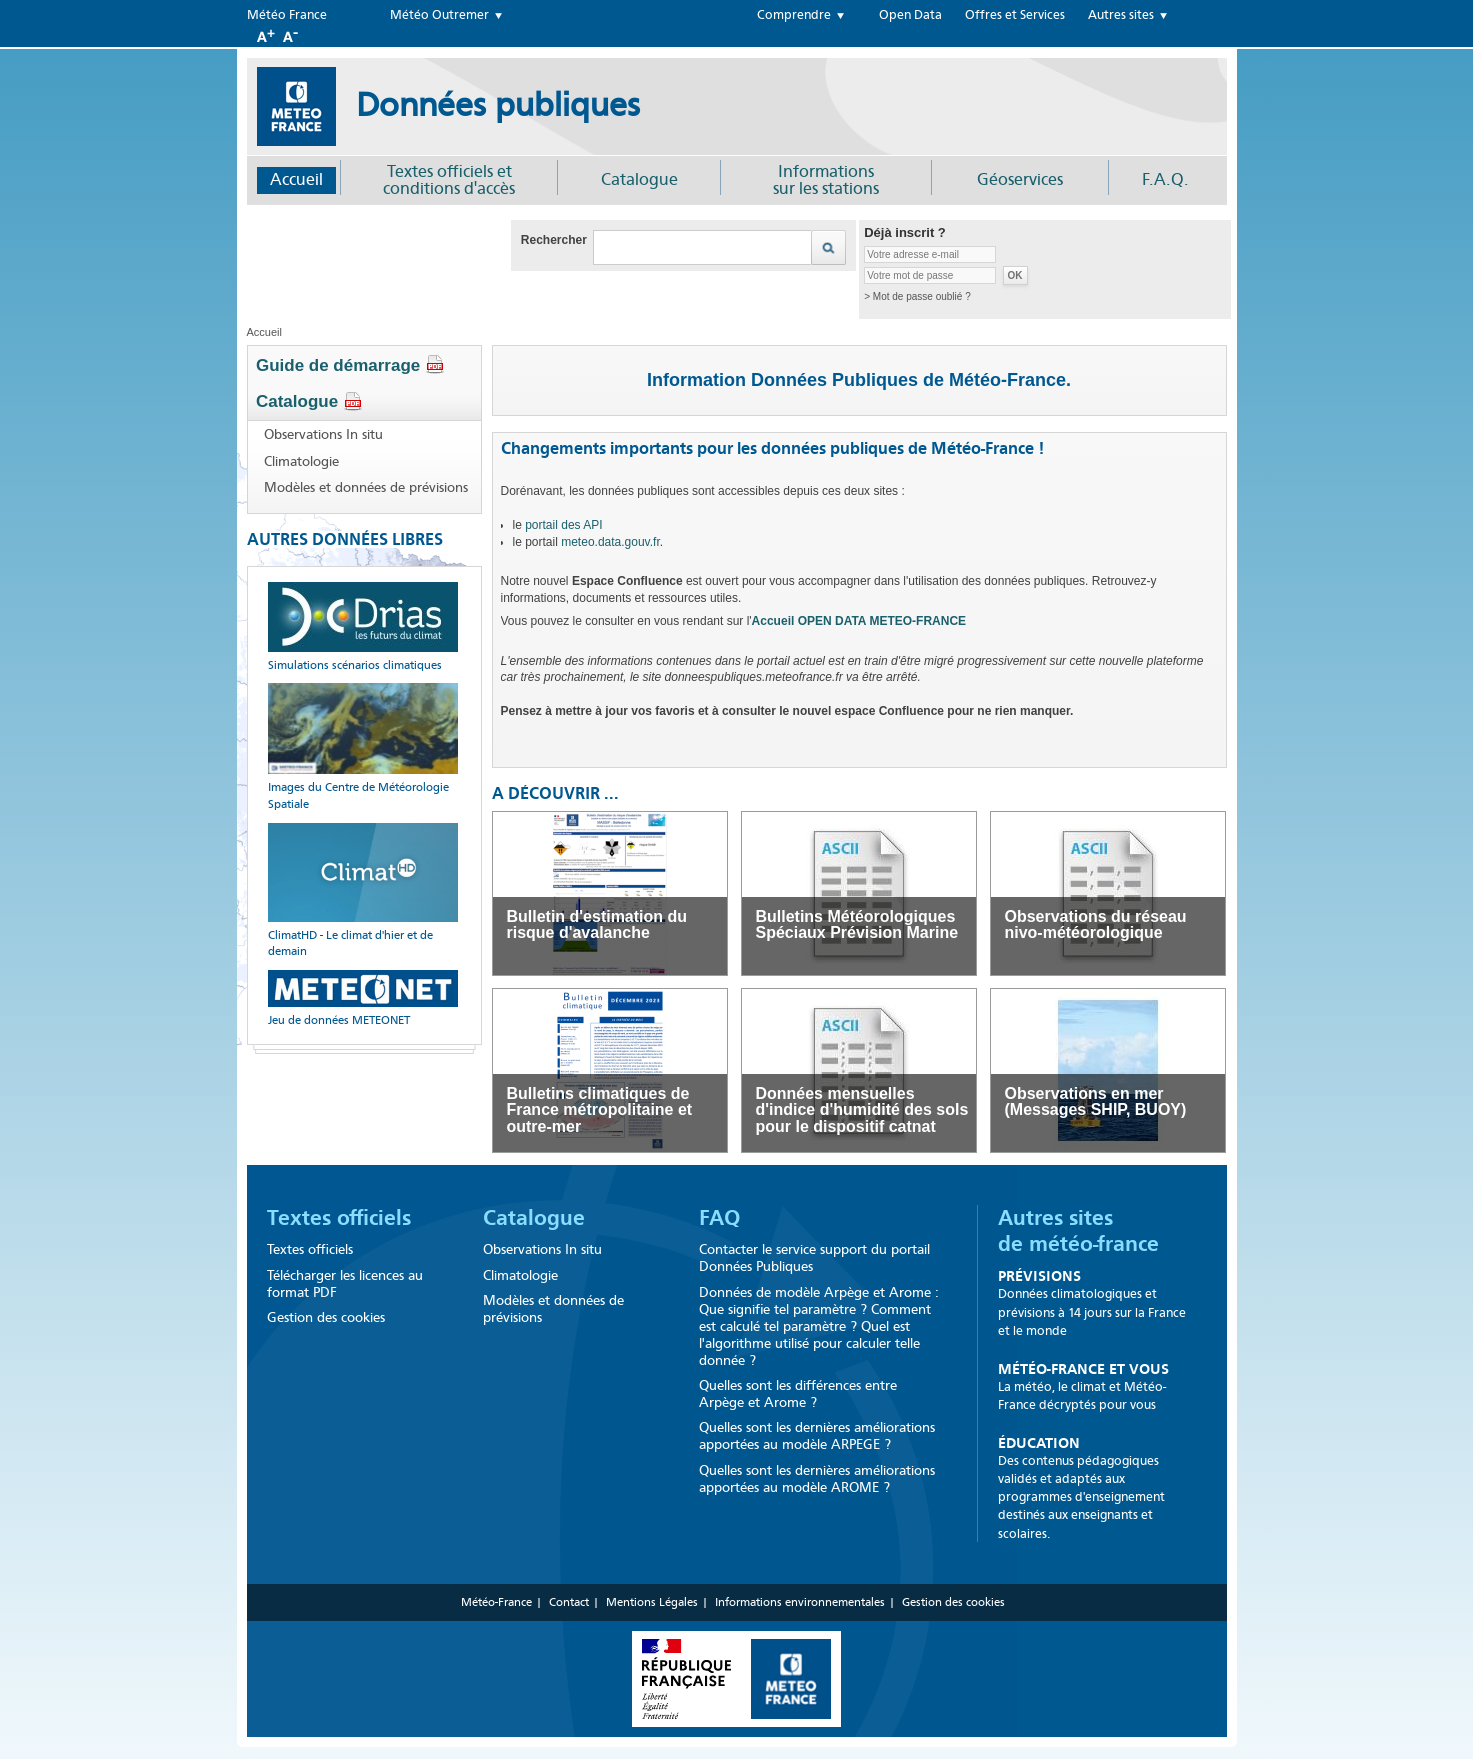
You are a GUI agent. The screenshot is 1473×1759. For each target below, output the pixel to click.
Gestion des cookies (326, 1317)
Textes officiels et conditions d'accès (449, 180)
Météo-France (496, 1602)
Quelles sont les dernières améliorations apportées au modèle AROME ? (817, 1479)
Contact (569, 1602)
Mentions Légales (652, 1602)
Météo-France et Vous (1083, 1369)
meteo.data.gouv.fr (610, 542)
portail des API (563, 525)
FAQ (719, 1218)
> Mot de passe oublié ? (917, 296)
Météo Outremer (439, 15)
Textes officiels (339, 1218)
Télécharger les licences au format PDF (345, 1284)
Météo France (287, 15)
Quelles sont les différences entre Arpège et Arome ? (798, 1394)
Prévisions (1039, 1276)
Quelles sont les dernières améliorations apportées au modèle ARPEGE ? (817, 1436)
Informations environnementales (800, 1602)
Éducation (1039, 1443)
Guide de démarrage (350, 365)
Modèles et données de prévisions (366, 488)
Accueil (296, 179)
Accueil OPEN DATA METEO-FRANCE (859, 621)
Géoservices (1020, 179)
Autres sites (1121, 15)
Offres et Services (1015, 15)
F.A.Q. (1165, 179)
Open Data (910, 15)
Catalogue (639, 179)
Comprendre (794, 15)
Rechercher (554, 240)
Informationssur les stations (826, 180)
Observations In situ (323, 435)
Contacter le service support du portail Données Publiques (814, 1258)
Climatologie (301, 462)
